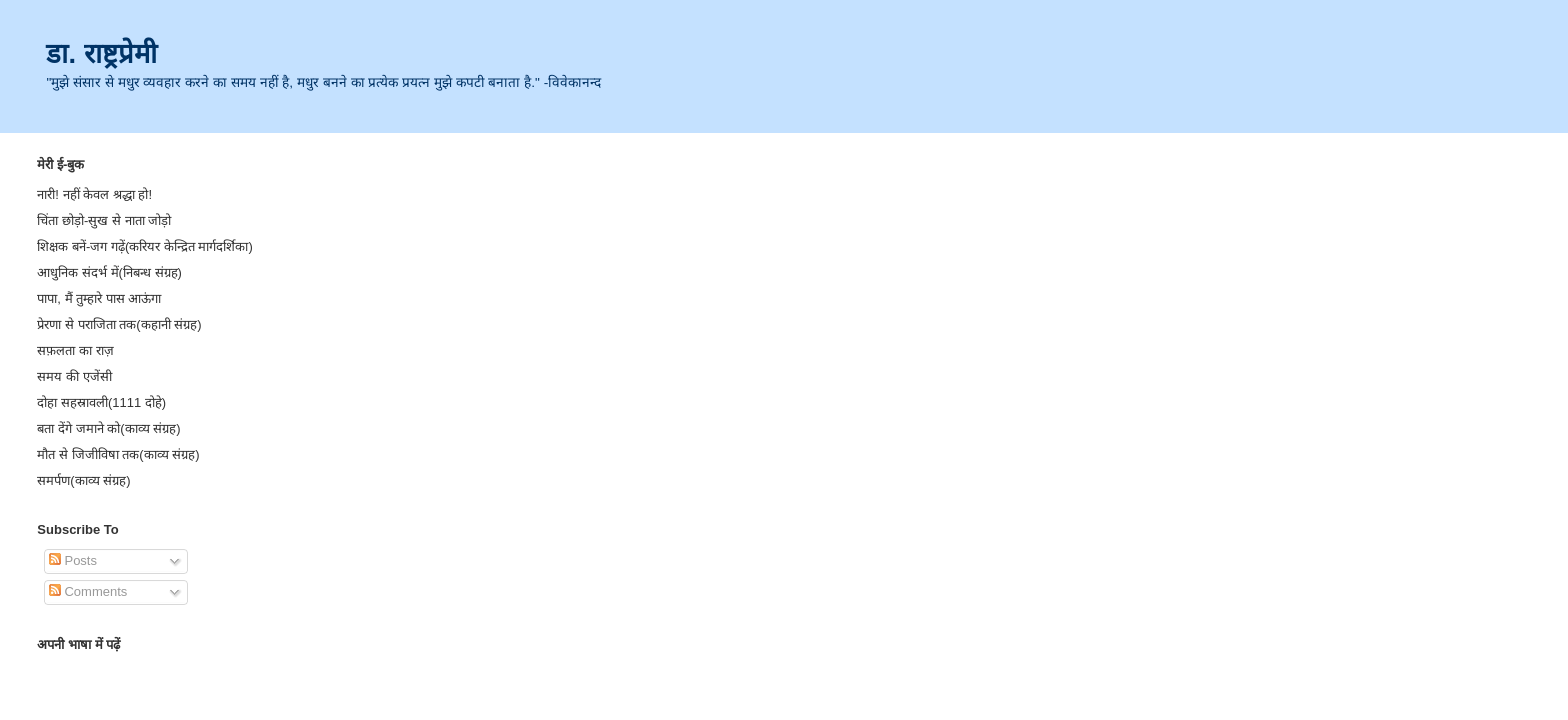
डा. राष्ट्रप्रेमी (101, 53)
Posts (73, 560)
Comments (88, 591)
